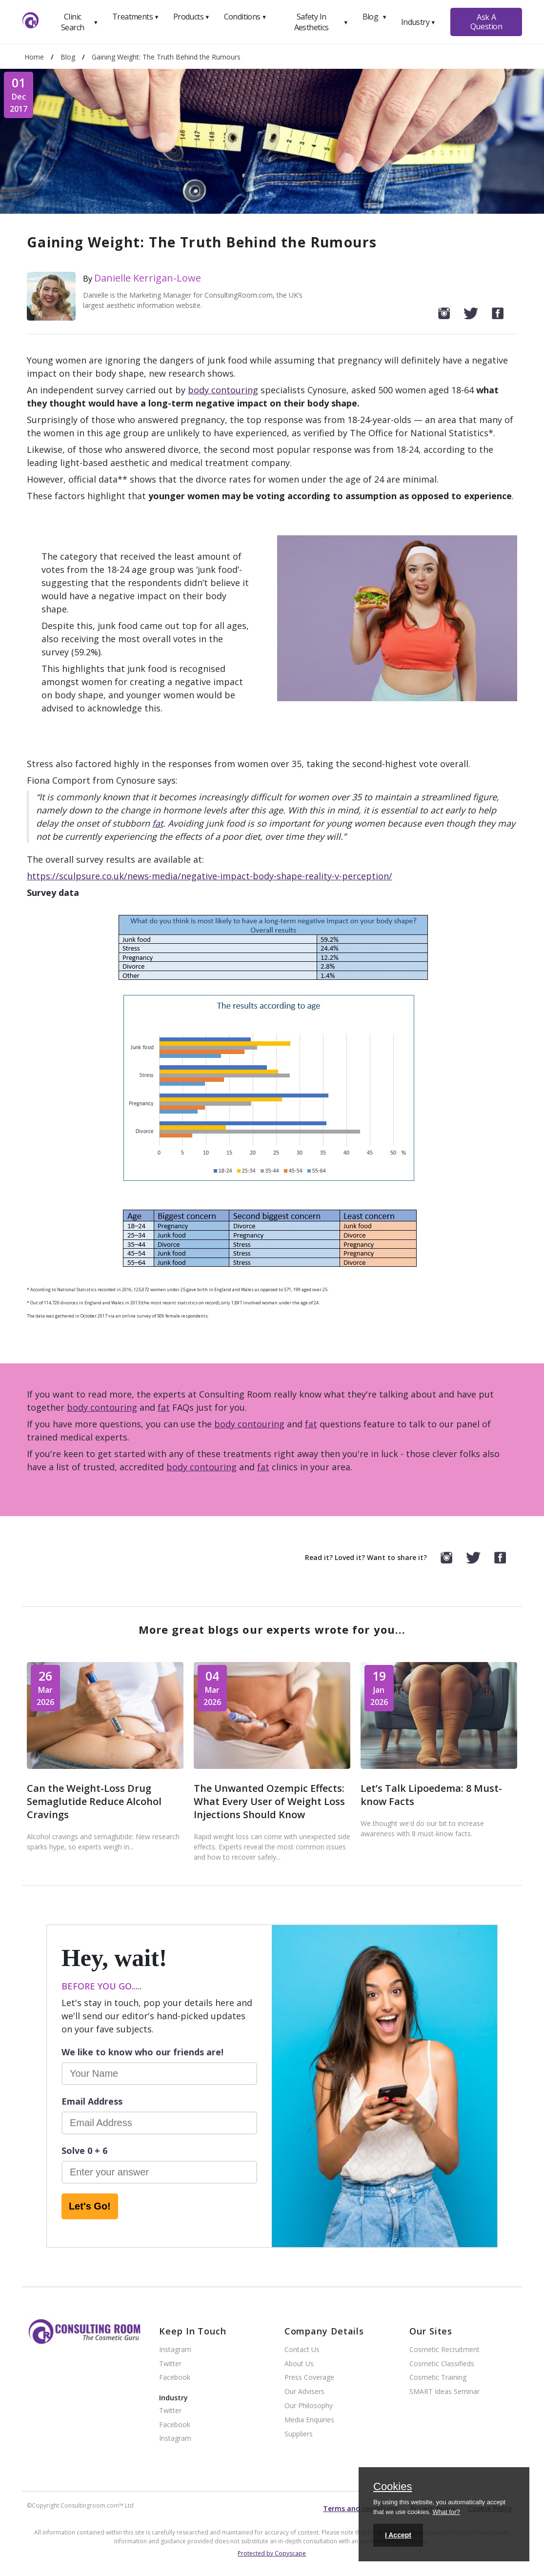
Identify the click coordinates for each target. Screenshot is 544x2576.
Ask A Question (486, 22)
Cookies (392, 2487)
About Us (299, 2364)
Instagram (175, 2350)
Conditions (245, 16)
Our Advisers (304, 2392)
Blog (375, 16)
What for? (446, 2511)
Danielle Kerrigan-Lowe (147, 277)
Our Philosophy (308, 2406)
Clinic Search (79, 22)
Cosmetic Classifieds (441, 2364)
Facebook (174, 2377)
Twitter (170, 2364)
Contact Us (302, 2350)
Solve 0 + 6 (84, 2150)
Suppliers (298, 2434)
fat (157, 823)
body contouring (223, 390)
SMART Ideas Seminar (444, 2392)
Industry (418, 22)
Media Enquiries (309, 2420)
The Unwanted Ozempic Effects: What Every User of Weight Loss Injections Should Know (269, 1801)
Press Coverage (309, 2377)
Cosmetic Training (437, 2377)
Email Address (91, 2101)
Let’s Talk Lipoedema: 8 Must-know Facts (431, 1795)
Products (191, 16)
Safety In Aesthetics (321, 22)
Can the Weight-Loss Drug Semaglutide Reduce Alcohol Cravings (94, 1801)
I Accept (398, 2535)
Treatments (135, 16)
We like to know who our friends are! (142, 2052)
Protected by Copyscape (272, 2553)
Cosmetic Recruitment (444, 2350)
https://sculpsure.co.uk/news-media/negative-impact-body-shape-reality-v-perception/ (209, 876)
